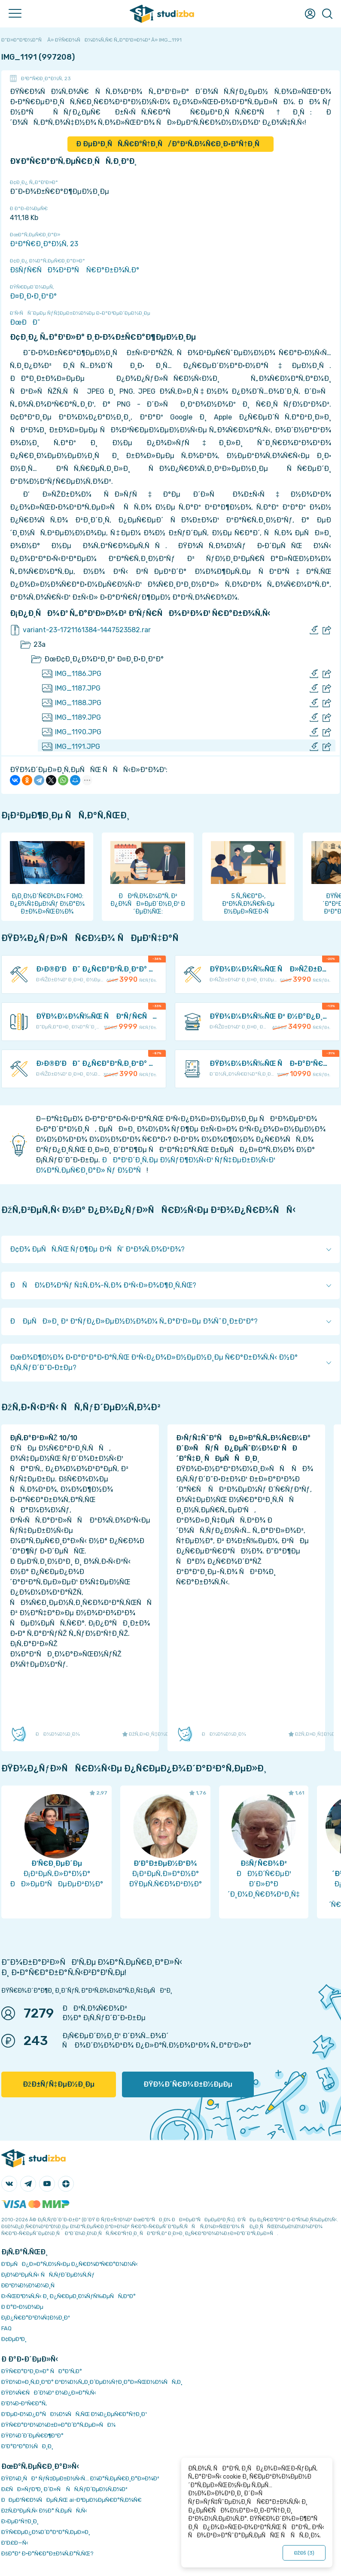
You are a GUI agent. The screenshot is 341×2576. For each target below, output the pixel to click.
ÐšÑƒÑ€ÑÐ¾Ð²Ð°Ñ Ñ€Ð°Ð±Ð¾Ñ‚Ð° (74, 270)
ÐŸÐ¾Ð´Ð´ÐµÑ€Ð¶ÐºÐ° (32, 2435)
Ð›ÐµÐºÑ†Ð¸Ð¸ (20, 2521)
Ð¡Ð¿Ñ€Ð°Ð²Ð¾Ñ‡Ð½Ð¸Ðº (35, 2317)
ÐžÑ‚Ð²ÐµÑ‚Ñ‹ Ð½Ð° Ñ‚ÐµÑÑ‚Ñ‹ (44, 2510)
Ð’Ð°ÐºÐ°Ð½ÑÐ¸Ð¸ (27, 2446)
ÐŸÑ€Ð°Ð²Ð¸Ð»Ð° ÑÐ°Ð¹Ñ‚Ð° (41, 2371)
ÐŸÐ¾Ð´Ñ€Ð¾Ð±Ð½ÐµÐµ (187, 2084)
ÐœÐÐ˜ (25, 322)
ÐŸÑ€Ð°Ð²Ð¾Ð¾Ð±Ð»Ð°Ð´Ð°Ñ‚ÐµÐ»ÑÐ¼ (58, 2425)
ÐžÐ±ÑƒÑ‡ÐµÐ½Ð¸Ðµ (58, 2084)
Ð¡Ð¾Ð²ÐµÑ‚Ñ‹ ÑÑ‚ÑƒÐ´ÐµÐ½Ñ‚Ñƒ (47, 2274)
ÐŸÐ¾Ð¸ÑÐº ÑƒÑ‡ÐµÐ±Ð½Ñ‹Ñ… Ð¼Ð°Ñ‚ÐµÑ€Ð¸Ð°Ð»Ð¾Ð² (80, 2478)
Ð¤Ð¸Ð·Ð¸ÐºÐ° (33, 296)
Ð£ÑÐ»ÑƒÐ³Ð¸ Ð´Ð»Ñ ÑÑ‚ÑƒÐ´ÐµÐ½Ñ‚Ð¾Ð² (64, 2489)
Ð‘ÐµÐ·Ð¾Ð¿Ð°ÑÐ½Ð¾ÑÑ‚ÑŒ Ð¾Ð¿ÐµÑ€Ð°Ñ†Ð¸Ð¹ (74, 2414)
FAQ (6, 2328)
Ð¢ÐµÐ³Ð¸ (14, 2339)
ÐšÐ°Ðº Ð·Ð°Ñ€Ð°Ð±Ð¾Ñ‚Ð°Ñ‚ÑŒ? (47, 2553)
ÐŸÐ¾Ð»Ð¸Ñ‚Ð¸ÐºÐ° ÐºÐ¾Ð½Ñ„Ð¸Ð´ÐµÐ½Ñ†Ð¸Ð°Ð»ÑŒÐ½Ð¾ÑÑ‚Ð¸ (92, 2382)
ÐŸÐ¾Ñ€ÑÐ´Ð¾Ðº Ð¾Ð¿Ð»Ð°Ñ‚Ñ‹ (48, 2392)
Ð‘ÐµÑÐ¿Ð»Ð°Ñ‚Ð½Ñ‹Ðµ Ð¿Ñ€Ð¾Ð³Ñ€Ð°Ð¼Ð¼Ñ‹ (69, 2264)
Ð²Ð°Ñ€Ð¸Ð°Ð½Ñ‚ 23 (46, 78)
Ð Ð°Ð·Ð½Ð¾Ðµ (22, 2307)
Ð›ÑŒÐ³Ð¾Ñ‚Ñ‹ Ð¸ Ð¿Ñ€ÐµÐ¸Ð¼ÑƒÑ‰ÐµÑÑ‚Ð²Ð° (68, 2296)
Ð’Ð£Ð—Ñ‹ (14, 2543)
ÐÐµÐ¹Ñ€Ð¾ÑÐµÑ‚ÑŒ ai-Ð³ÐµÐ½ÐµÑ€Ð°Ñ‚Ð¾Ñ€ (71, 2500)
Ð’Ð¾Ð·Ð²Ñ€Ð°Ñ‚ (24, 2403)
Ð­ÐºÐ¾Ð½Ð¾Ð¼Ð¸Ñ (30, 2285)
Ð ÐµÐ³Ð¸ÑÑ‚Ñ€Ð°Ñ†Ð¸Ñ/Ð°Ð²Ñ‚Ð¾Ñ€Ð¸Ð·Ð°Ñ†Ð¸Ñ (170, 144)
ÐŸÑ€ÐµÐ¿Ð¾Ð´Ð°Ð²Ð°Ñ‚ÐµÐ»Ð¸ (45, 2532)
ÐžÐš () (304, 2553)
